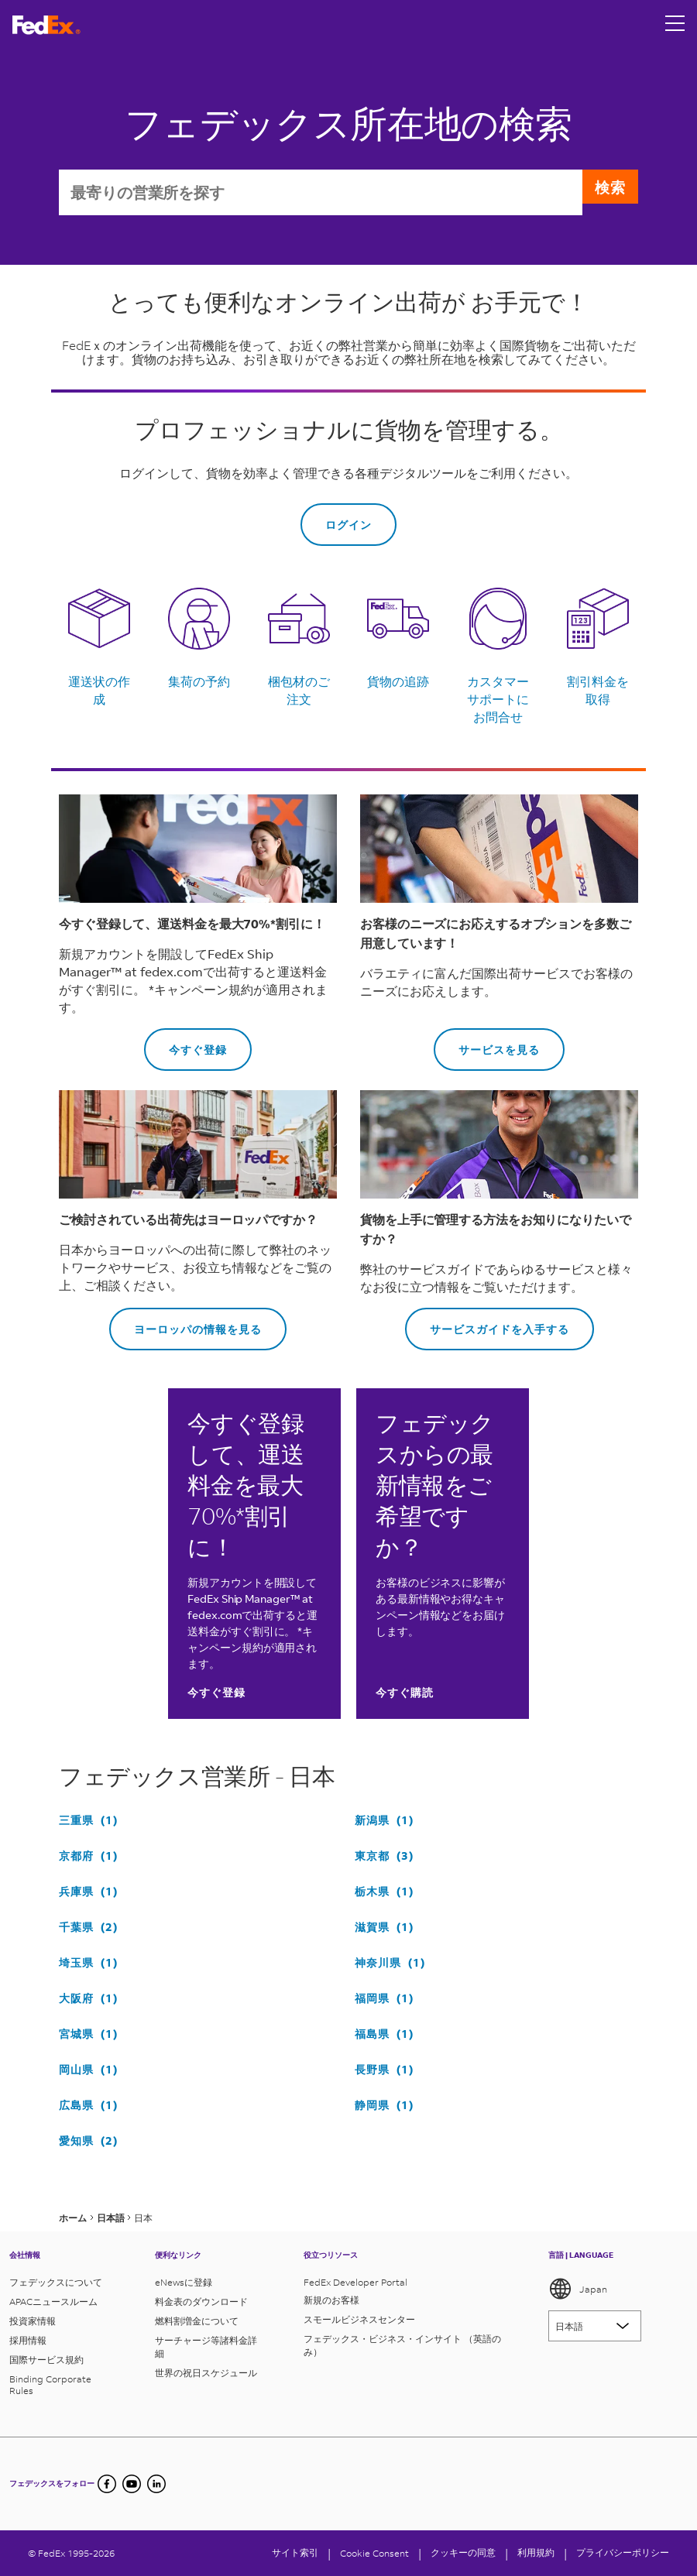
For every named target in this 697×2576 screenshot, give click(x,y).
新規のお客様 (331, 2300)
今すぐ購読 (405, 1693)
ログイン (348, 527)
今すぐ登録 (185, 1045)
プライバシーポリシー (622, 2552)
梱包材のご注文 (299, 692)
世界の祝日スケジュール (206, 2373)
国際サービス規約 (46, 2359)
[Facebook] (107, 2484)
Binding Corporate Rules (50, 2384)
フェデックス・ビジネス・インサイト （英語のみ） (402, 2345)
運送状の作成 (99, 692)
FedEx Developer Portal (355, 2282)
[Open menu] (675, 25)
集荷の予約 (199, 683)
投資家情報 (32, 2321)
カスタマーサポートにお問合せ (498, 701)
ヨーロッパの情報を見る (185, 1323)
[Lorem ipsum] (594, 2325)
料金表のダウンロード (201, 2301)
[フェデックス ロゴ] (46, 25)
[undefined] (156, 2484)
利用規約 (536, 2552)
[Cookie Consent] (374, 2553)
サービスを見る (487, 1045)
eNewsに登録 (183, 2282)
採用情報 (27, 2340)
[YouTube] (131, 2484)
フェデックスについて (55, 2282)
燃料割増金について (197, 2321)
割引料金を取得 (598, 692)
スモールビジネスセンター (359, 2319)
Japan (577, 2288)
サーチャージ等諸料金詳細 (206, 2346)
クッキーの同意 (463, 2552)
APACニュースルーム (53, 2301)
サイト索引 (295, 2552)
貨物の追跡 (398, 683)
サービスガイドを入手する (487, 1323)
